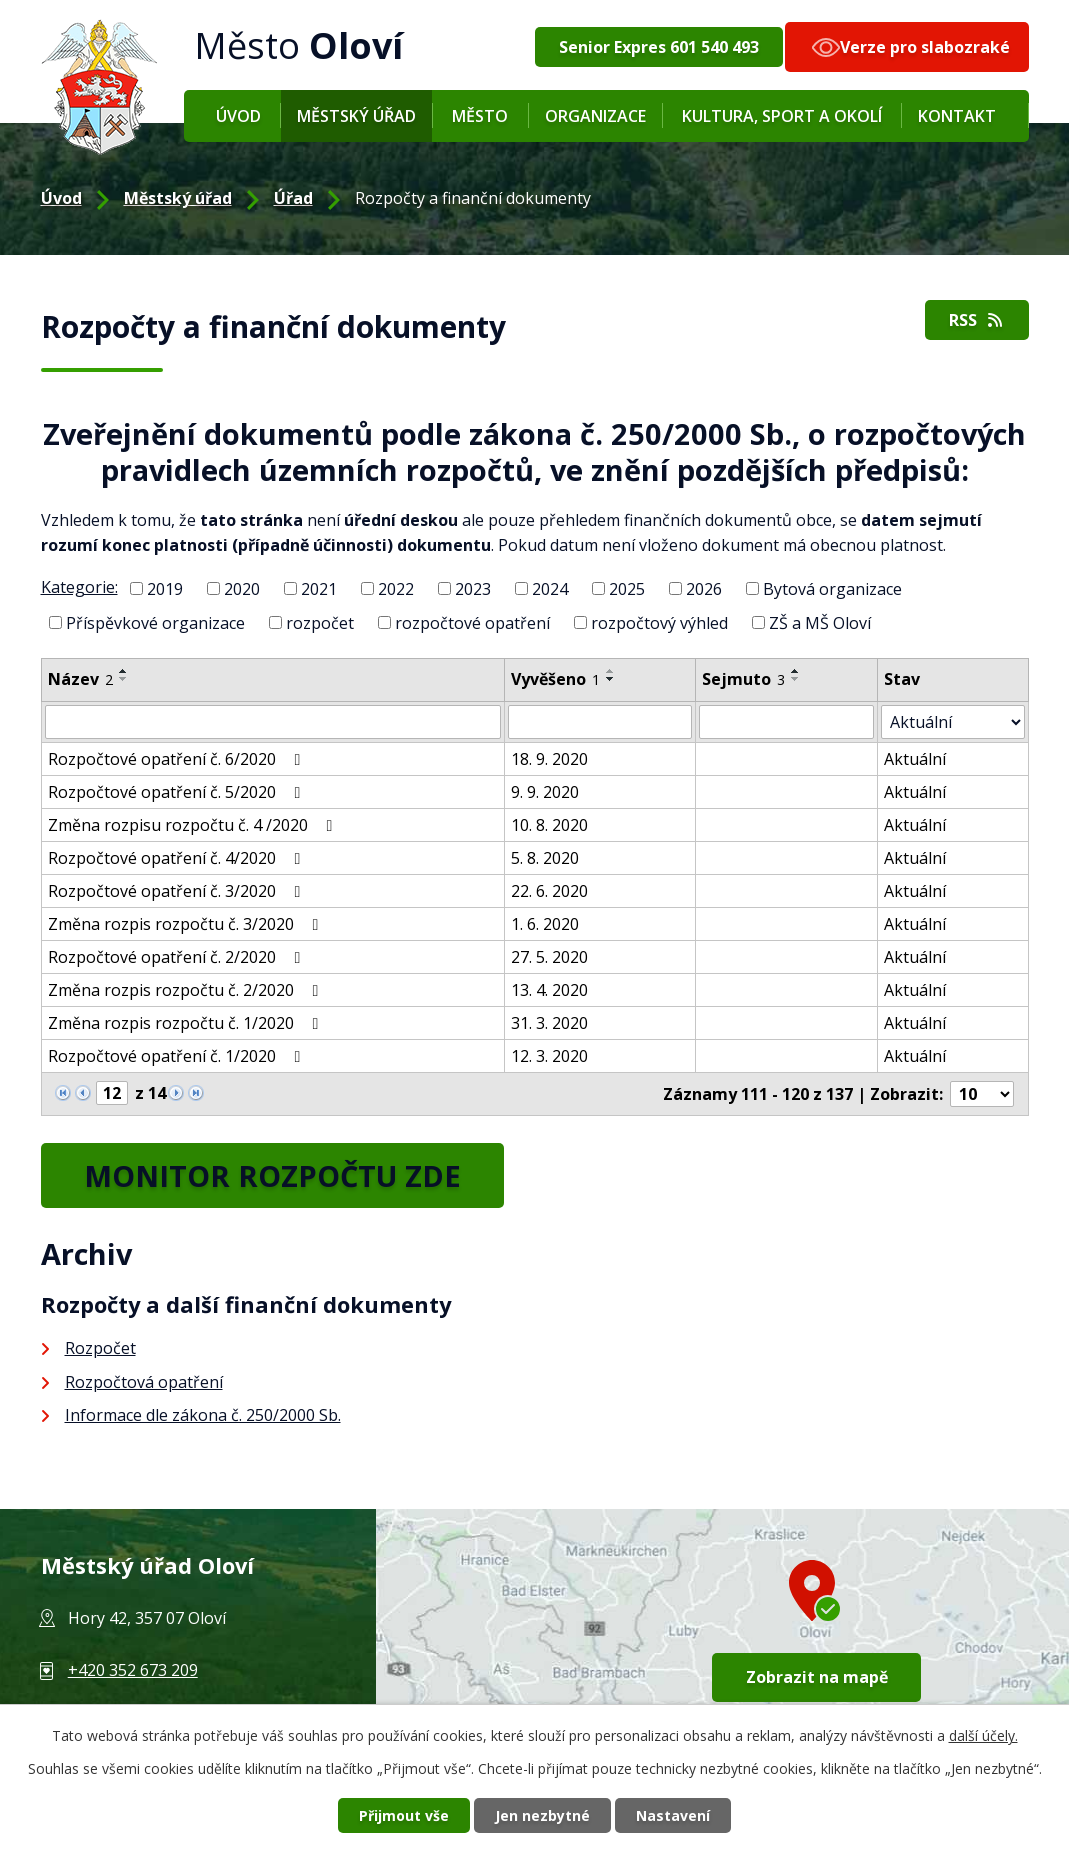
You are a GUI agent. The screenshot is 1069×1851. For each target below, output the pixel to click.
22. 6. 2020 (549, 891)
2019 (165, 589)
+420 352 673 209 (133, 1670)
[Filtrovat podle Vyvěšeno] (600, 722)
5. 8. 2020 (545, 858)
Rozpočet (100, 1348)
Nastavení (673, 1815)
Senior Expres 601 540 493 (659, 47)
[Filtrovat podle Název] (273, 722)
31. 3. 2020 (549, 1023)
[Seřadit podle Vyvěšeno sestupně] (611, 679)
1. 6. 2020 (545, 924)
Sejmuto (743, 679)
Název (80, 679)
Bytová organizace (832, 589)
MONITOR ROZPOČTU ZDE (272, 1175)
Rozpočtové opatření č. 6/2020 (178, 759)
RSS (977, 320)
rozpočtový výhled (659, 622)
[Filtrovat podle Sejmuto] (786, 722)
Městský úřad (356, 116)
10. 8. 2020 (549, 825)
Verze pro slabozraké (925, 47)
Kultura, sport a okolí (782, 116)
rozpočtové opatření (472, 622)
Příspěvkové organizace (155, 622)
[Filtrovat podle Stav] (952, 722)
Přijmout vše (404, 1815)
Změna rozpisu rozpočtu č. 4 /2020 (194, 825)
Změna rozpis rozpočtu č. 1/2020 (187, 1023)
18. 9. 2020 (549, 759)
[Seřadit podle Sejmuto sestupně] (796, 679)
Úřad (293, 198)
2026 (704, 589)
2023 (473, 589)
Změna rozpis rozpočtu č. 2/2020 (187, 990)
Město (480, 116)
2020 (242, 589)
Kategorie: (79, 587)
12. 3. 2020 (549, 1056)
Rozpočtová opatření (144, 1382)
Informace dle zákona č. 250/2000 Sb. (203, 1415)
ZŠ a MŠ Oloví (820, 622)
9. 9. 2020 (545, 792)
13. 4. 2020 (549, 990)
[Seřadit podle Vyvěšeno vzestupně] (611, 671)
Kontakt (957, 116)
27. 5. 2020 (549, 957)
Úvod (238, 116)
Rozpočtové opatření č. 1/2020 (178, 1056)
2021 (319, 589)
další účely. (983, 1735)
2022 (396, 589)
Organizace (595, 116)
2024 (550, 589)
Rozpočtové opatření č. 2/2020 (178, 957)
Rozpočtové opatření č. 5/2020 (178, 792)
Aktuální (915, 759)
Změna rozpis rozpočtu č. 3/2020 (187, 924)
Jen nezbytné (542, 1815)
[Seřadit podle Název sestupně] (124, 679)
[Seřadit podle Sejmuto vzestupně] (796, 671)
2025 (627, 589)
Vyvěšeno (555, 679)
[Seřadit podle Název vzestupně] (124, 671)
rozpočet (320, 622)
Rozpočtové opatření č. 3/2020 (178, 891)
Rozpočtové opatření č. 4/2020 (178, 858)
